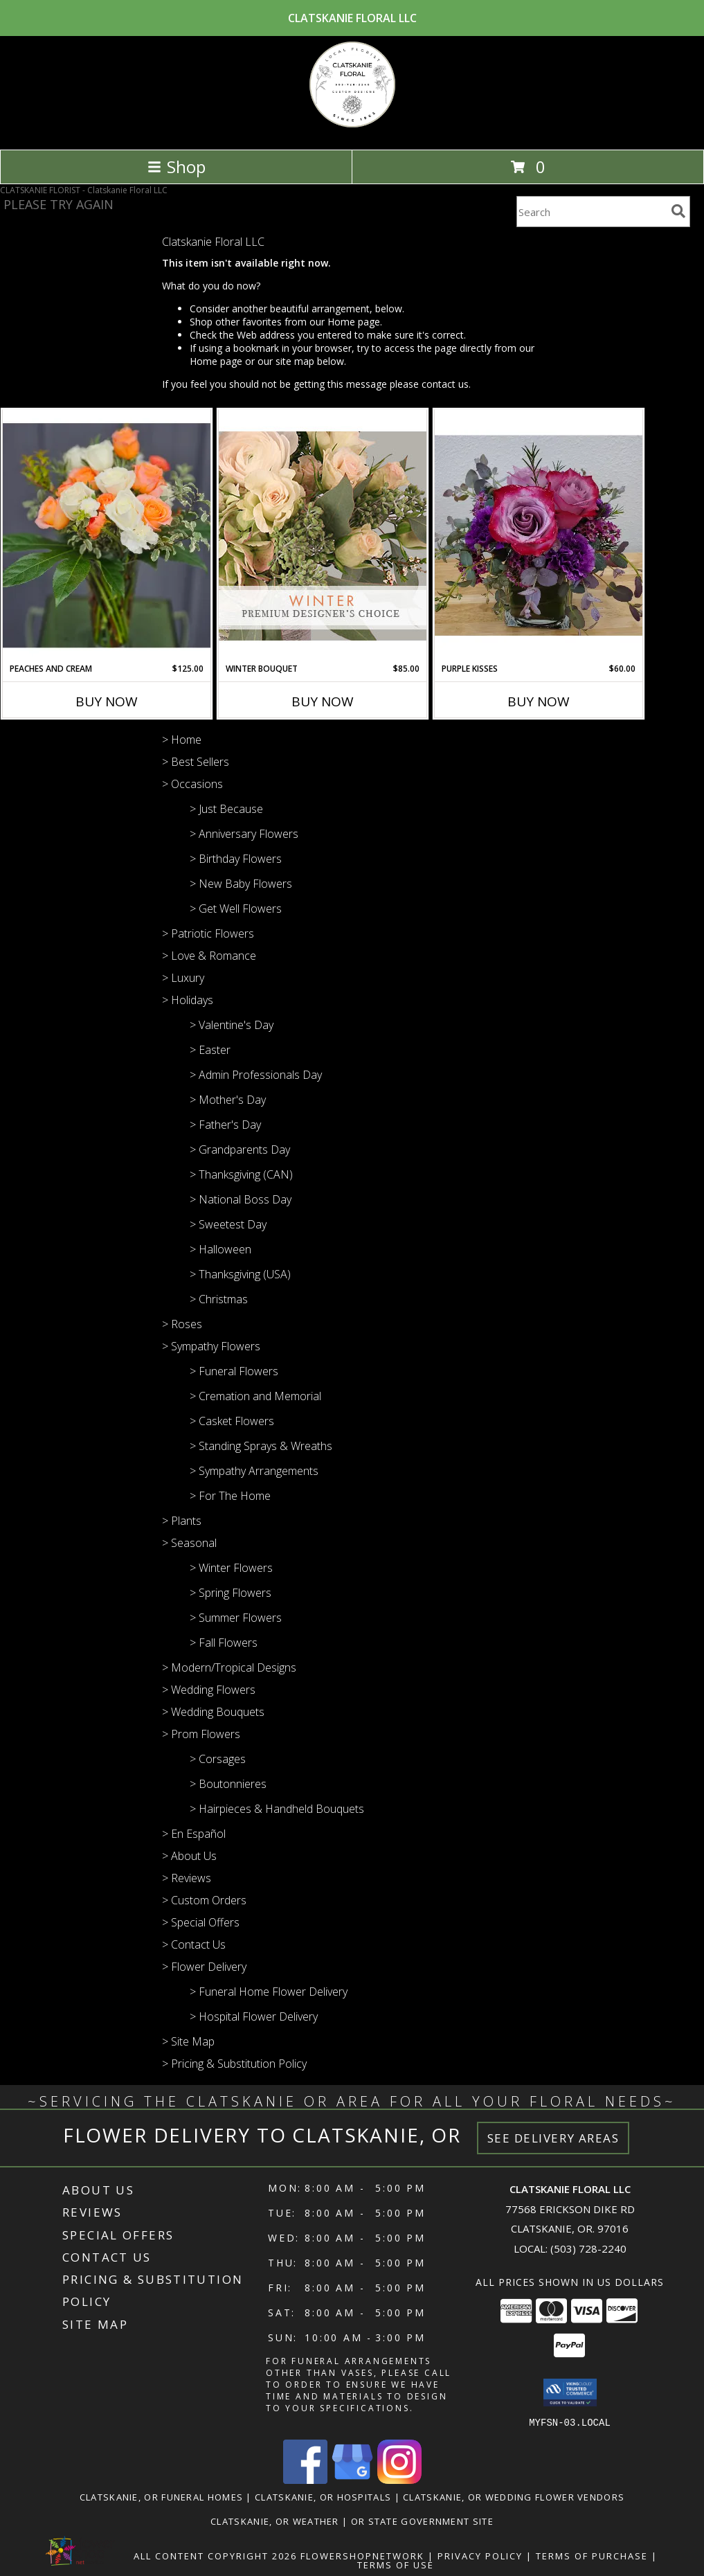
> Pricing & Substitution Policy (234, 2063)
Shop (176, 166)
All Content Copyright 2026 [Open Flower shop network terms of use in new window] (215, 2555)
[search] (678, 211)
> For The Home (230, 1495)
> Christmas (219, 1299)
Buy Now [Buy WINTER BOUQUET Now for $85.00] (322, 701)
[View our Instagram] (399, 2479)
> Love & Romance (209, 955)
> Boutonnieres (228, 1783)
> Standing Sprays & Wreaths (261, 1446)
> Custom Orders (204, 1900)
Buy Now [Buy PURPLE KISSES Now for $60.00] (538, 701)
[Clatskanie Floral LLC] (352, 129)
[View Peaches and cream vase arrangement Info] (106, 535)
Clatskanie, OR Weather (274, 2520)
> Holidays (187, 1000)
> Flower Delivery (204, 1966)
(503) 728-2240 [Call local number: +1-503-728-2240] (588, 2248)
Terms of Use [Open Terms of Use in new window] (395, 2564)
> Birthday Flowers (236, 858)
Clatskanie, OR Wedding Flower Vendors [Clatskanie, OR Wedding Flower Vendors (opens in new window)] (513, 2496)
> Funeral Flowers (234, 1371)
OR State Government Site (422, 2520)
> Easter (210, 1049)
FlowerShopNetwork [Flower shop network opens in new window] (362, 2555)
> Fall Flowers (224, 1642)
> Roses (182, 1324)
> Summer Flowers (236, 1617)
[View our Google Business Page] (352, 2479)
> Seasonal (189, 1542)
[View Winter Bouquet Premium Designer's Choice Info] (322, 535)
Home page (353, 321)
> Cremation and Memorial (255, 1396)
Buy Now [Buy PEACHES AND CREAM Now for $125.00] (106, 701)
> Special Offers (201, 1922)
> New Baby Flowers (241, 883)
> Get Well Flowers (236, 908)
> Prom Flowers (201, 1734)
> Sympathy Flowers (211, 1346)
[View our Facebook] (305, 2479)
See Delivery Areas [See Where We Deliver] (553, 2138)
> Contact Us (194, 1944)
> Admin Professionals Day (256, 1074)
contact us (445, 384)
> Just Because (226, 808)
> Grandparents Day (240, 1149)
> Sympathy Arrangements (254, 1470)
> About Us (189, 1855)
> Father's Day (225, 1124)
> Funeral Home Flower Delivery (269, 1991)
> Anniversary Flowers (244, 833)
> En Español (194, 1833)
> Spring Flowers (230, 1592)
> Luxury (183, 977)
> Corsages (218, 1758)
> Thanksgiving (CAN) (241, 1174)
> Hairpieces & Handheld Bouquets (277, 1808)
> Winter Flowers (231, 1567)
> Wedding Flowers (208, 1689)
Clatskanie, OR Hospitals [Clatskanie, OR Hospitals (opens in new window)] (323, 2496)
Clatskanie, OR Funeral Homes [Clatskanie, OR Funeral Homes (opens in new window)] (161, 2496)
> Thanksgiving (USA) (240, 1274)
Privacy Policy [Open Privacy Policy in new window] (480, 2555)
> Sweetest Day (228, 1224)
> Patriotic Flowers (208, 933)
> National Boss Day (240, 1199)
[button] (570, 2392)
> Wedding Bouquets (213, 1711)
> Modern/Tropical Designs (229, 1667)
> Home (181, 739)
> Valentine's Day (231, 1024)
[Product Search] (591, 211)
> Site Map (188, 2041)
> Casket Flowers (232, 1421)
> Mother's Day (228, 1099)
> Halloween (220, 1249)
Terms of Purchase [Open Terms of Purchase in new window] (592, 2555)
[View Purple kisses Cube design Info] (538, 535)
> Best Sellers (195, 761)
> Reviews (186, 1878)
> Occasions (192, 783)
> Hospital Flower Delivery (254, 2016)
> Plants (181, 1520)
